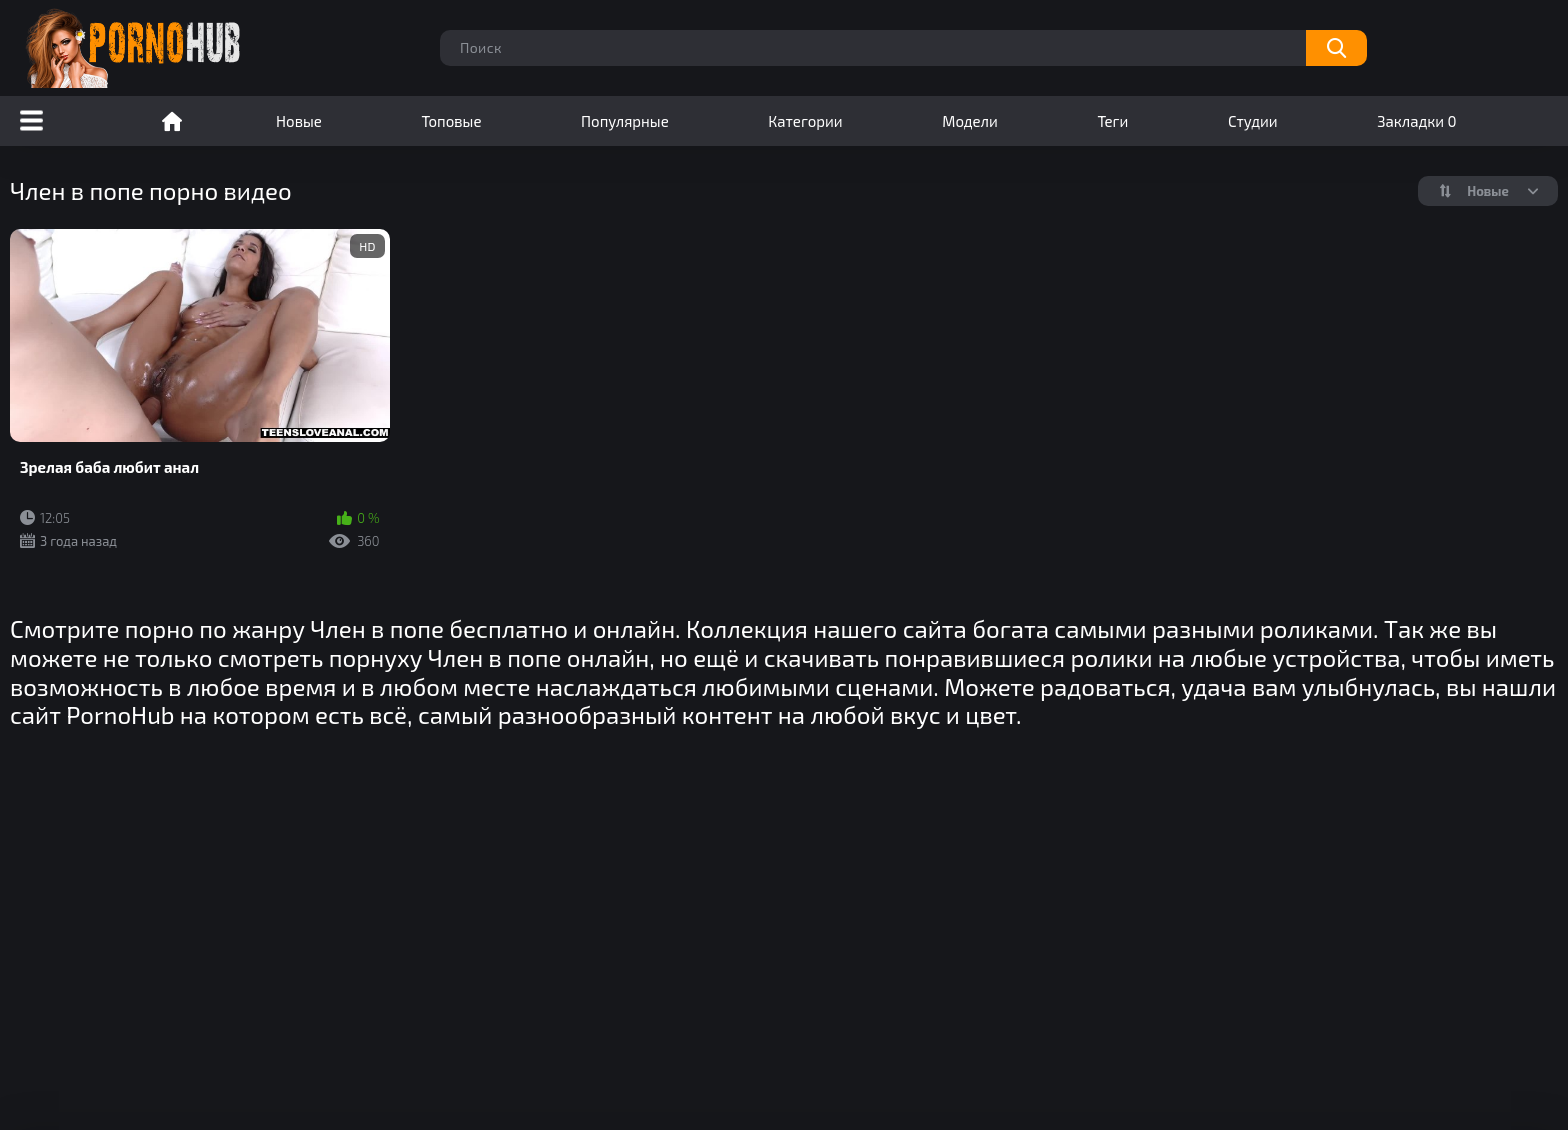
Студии (1253, 121)
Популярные (625, 121)
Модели (970, 121)
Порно (172, 121)
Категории (805, 121)
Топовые (451, 121)
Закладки (1416, 121)
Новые (299, 121)
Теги (1112, 121)
